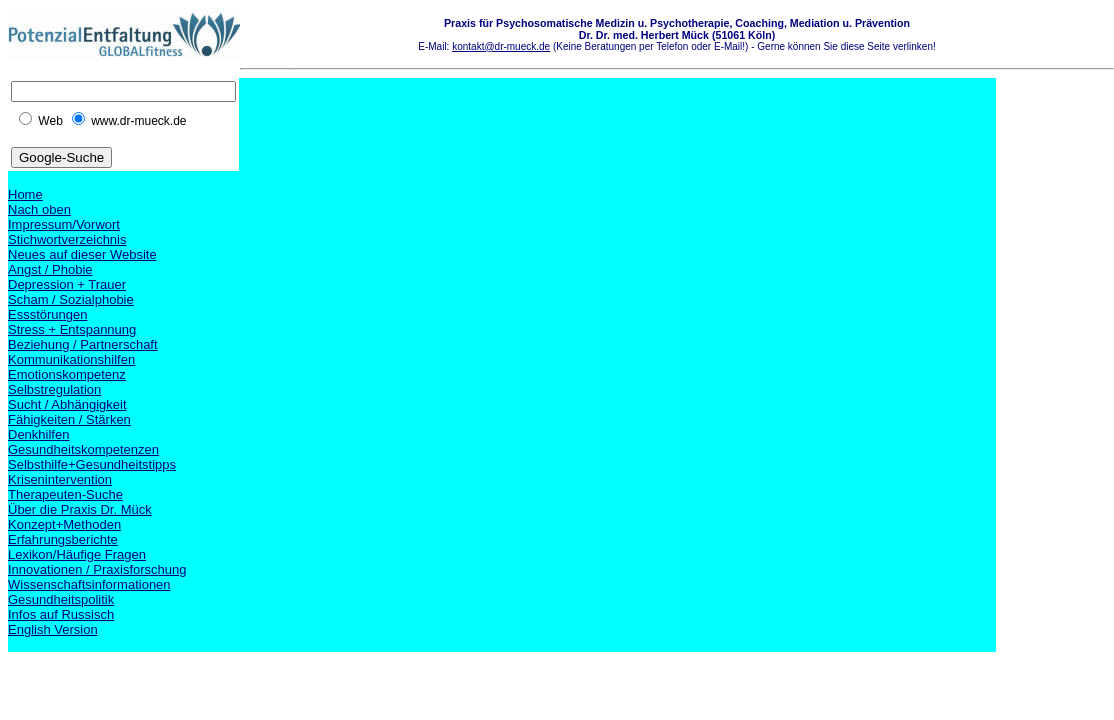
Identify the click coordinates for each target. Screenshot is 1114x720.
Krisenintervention (60, 479)
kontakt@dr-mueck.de (501, 46)
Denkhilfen (38, 434)
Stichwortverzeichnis (67, 239)
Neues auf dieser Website (82, 254)
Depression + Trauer (67, 284)
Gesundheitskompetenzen (83, 449)
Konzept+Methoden (64, 524)
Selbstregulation (54, 389)
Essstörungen (48, 314)
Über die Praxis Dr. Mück (80, 509)
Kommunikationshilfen (71, 359)
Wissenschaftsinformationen (89, 584)
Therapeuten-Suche (65, 494)
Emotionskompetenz (67, 374)
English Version (53, 629)
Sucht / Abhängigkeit (67, 404)
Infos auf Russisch (61, 614)
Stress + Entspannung (72, 329)
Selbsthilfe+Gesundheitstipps (92, 464)
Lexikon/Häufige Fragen (77, 554)
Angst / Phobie (50, 269)
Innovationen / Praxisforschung (97, 569)
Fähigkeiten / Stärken (69, 419)
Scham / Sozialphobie (71, 299)
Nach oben (39, 209)
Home (25, 194)
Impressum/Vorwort (64, 224)
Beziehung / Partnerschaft (83, 344)
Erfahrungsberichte (63, 539)
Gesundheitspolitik (61, 599)
